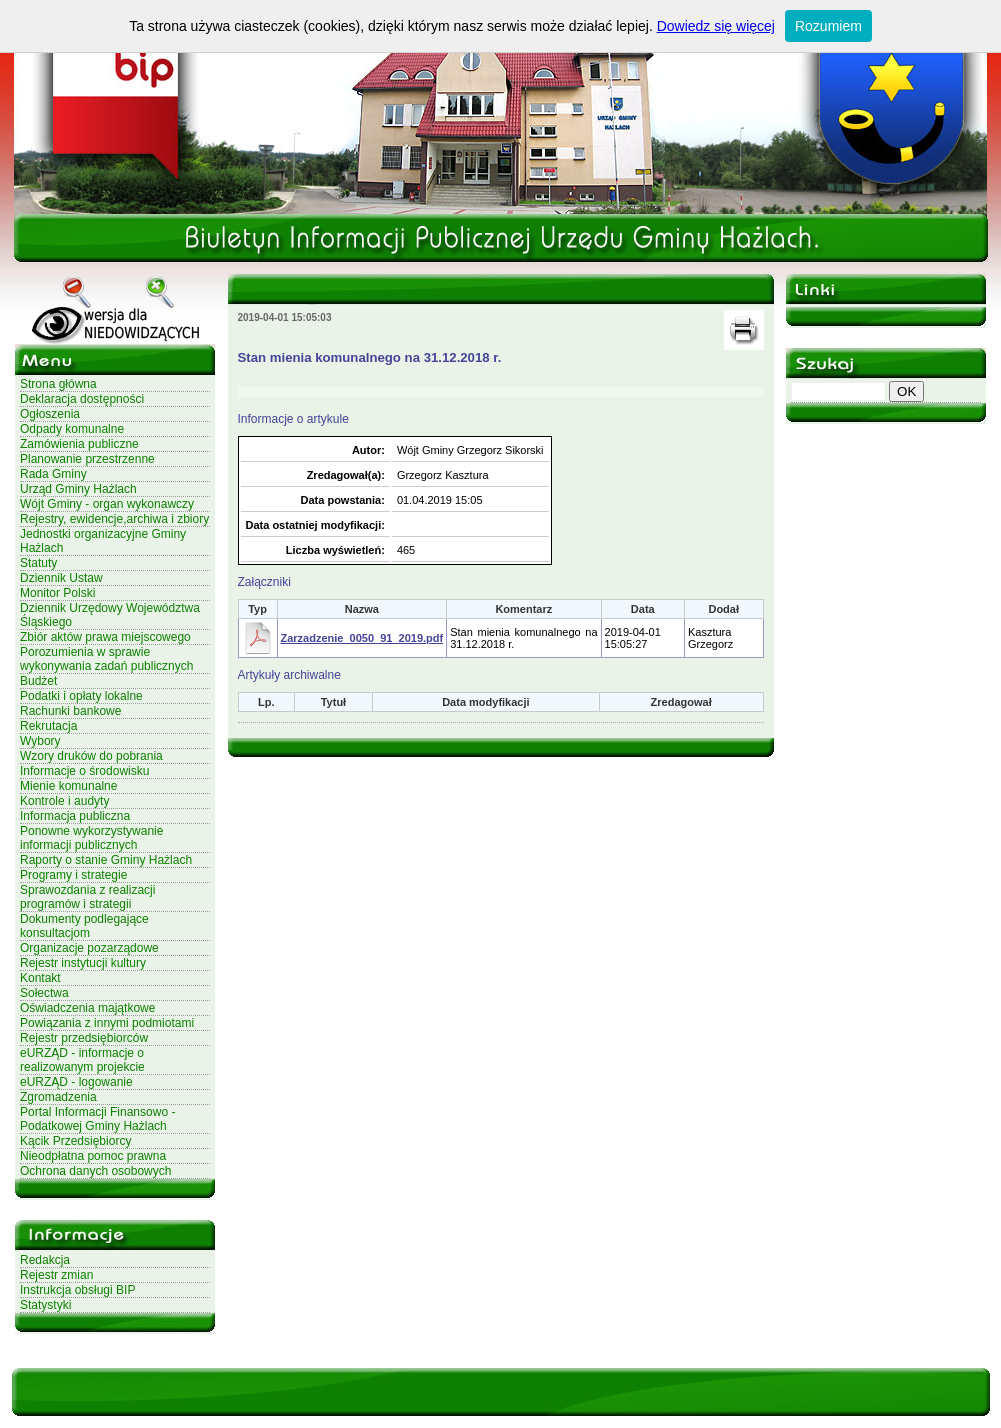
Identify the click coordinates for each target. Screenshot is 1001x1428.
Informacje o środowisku (84, 771)
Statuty (38, 563)
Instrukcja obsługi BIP (77, 1290)
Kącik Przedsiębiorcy (75, 1141)
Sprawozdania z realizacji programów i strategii (87, 897)
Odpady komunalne (72, 429)
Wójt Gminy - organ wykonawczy (107, 504)
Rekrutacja (48, 726)
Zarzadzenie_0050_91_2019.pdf (362, 638)
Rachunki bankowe (70, 711)
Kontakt (40, 978)
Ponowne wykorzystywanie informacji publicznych (91, 838)
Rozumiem (828, 26)
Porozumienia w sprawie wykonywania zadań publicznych (106, 659)
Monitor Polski (57, 593)
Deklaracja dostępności (82, 399)
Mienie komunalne (68, 786)
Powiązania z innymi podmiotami (107, 1023)
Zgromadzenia (58, 1097)
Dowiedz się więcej (716, 26)
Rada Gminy (53, 474)
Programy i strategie (73, 875)
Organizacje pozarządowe (89, 948)
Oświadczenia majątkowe (87, 1008)
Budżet (38, 681)
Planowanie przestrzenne (87, 459)
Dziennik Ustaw (61, 578)
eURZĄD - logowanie (76, 1082)
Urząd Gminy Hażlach (78, 489)
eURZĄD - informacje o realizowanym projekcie (82, 1060)
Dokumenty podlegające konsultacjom (84, 926)
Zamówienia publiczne (79, 444)
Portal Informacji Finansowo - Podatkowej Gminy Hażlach (97, 1119)
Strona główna (58, 384)
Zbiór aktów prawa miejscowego (105, 637)
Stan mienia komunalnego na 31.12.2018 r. (370, 357)
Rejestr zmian (56, 1275)
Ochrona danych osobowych (95, 1171)
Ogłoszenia (50, 414)
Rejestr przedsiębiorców (84, 1038)
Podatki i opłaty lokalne (81, 696)
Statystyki (45, 1305)
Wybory (40, 741)
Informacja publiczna (75, 816)
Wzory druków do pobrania (91, 756)
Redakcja (45, 1260)
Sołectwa (44, 993)
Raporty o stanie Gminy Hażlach (106, 860)
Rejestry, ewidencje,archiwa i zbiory (114, 519)
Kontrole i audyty (64, 801)
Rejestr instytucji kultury (83, 963)
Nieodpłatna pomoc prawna (93, 1156)
